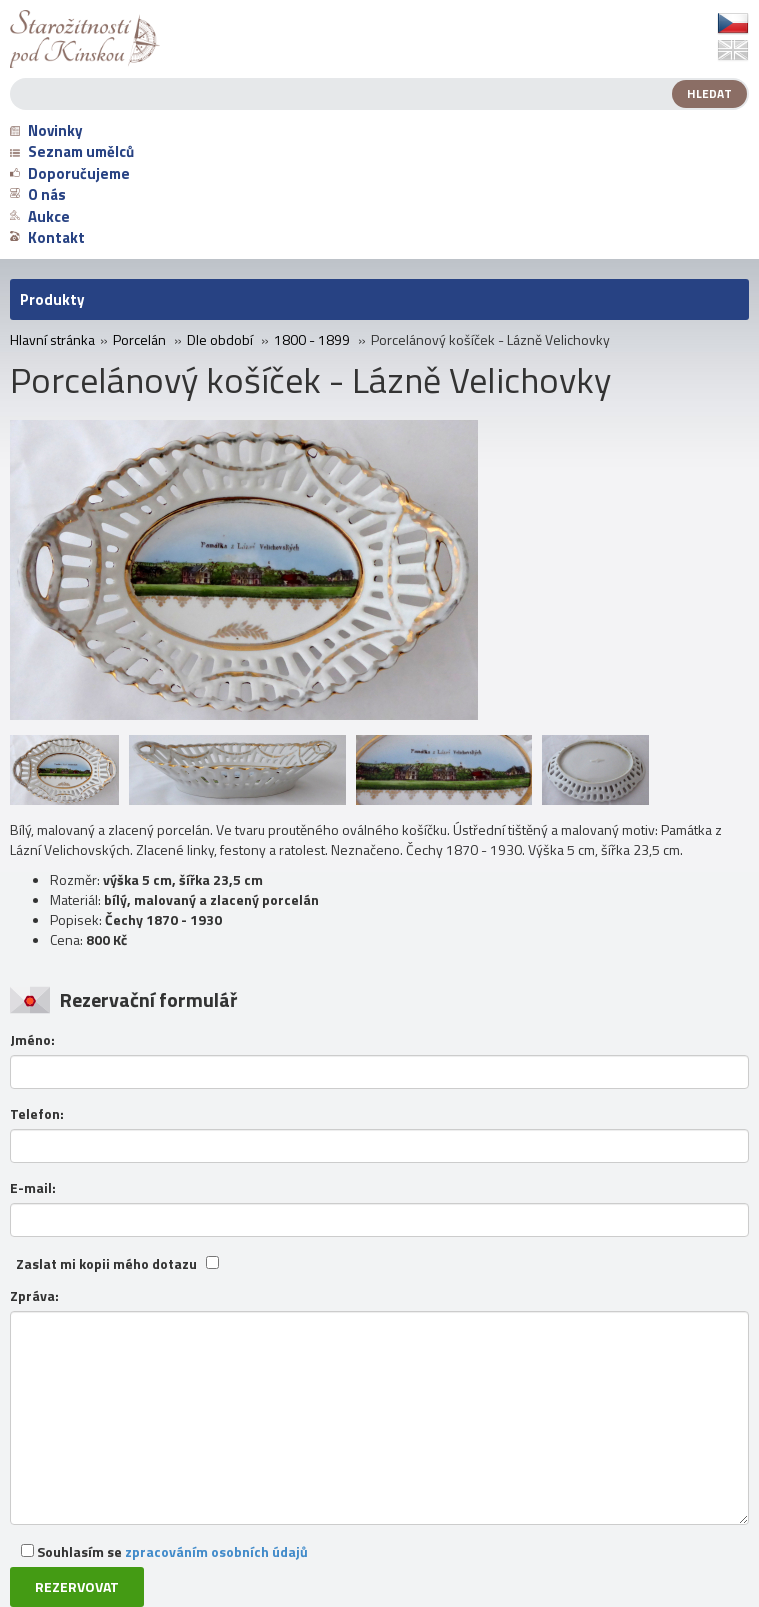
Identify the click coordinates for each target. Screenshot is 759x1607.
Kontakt (47, 237)
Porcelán (139, 340)
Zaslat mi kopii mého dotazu (106, 1264)
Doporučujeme (70, 173)
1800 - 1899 (312, 340)
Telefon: (37, 1114)
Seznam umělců (72, 151)
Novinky (46, 130)
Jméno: (32, 1040)
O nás (38, 194)
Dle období (220, 340)
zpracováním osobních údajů (216, 1551)
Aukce (40, 216)
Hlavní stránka (52, 340)
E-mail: (33, 1188)
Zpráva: (34, 1296)
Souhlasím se (164, 1551)
